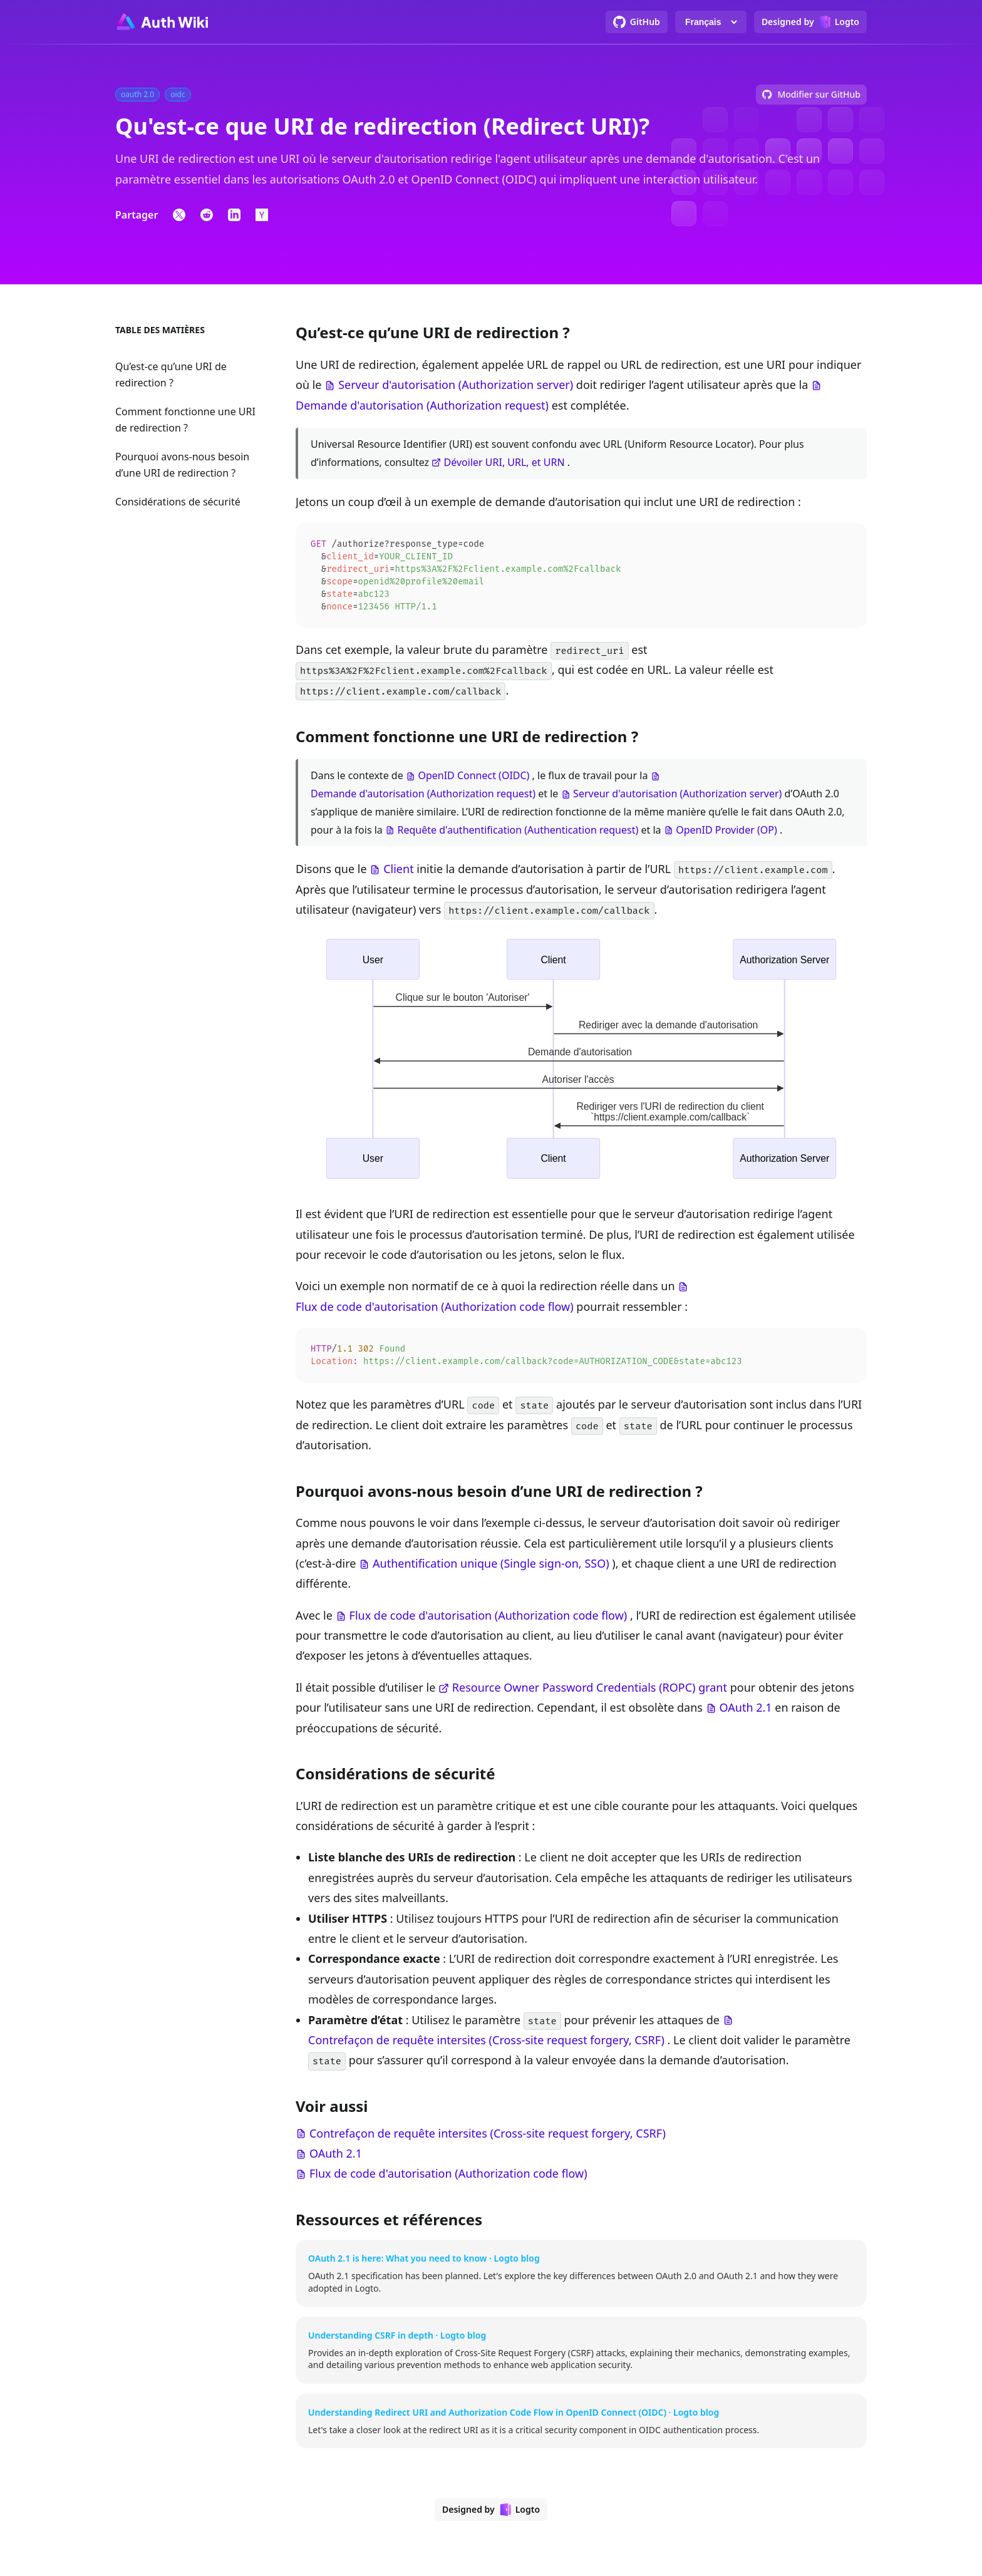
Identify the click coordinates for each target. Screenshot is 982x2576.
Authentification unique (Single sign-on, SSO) (491, 1568)
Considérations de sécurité (177, 502)
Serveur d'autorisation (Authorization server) (455, 384)
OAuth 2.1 (746, 1712)
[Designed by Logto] (810, 22)
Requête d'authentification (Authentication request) (518, 834)
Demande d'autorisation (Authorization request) (422, 405)
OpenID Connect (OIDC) (473, 779)
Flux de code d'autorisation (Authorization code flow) (435, 1310)
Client (398, 872)
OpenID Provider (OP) (726, 834)
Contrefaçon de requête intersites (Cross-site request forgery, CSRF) (486, 2044)
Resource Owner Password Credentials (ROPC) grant (589, 1692)
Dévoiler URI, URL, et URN (504, 462)
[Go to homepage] (161, 22)
